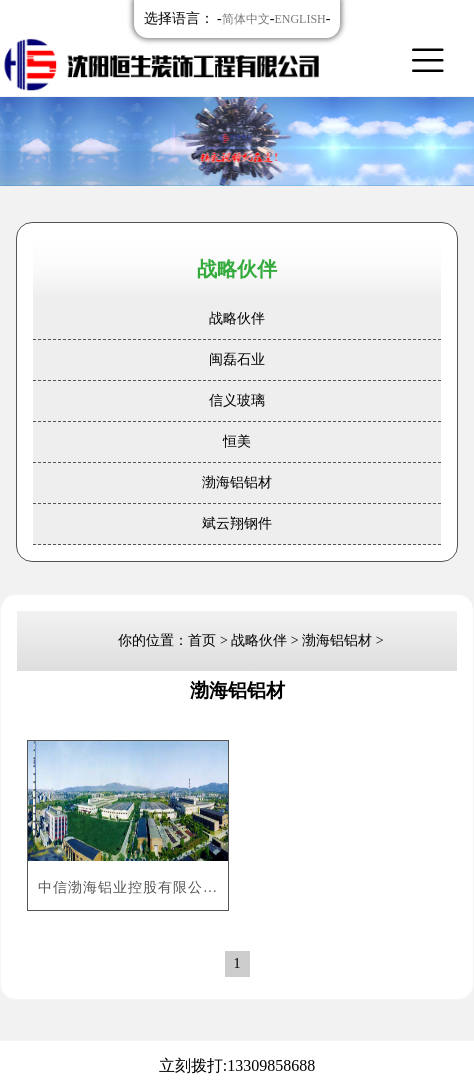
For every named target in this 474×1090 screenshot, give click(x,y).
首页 (202, 640)
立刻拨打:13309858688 (237, 1065)
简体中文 (246, 19)
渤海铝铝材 (237, 482)
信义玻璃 (237, 400)
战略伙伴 (237, 318)
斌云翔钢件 (237, 523)
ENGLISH (299, 19)
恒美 (237, 441)
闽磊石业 (237, 359)
